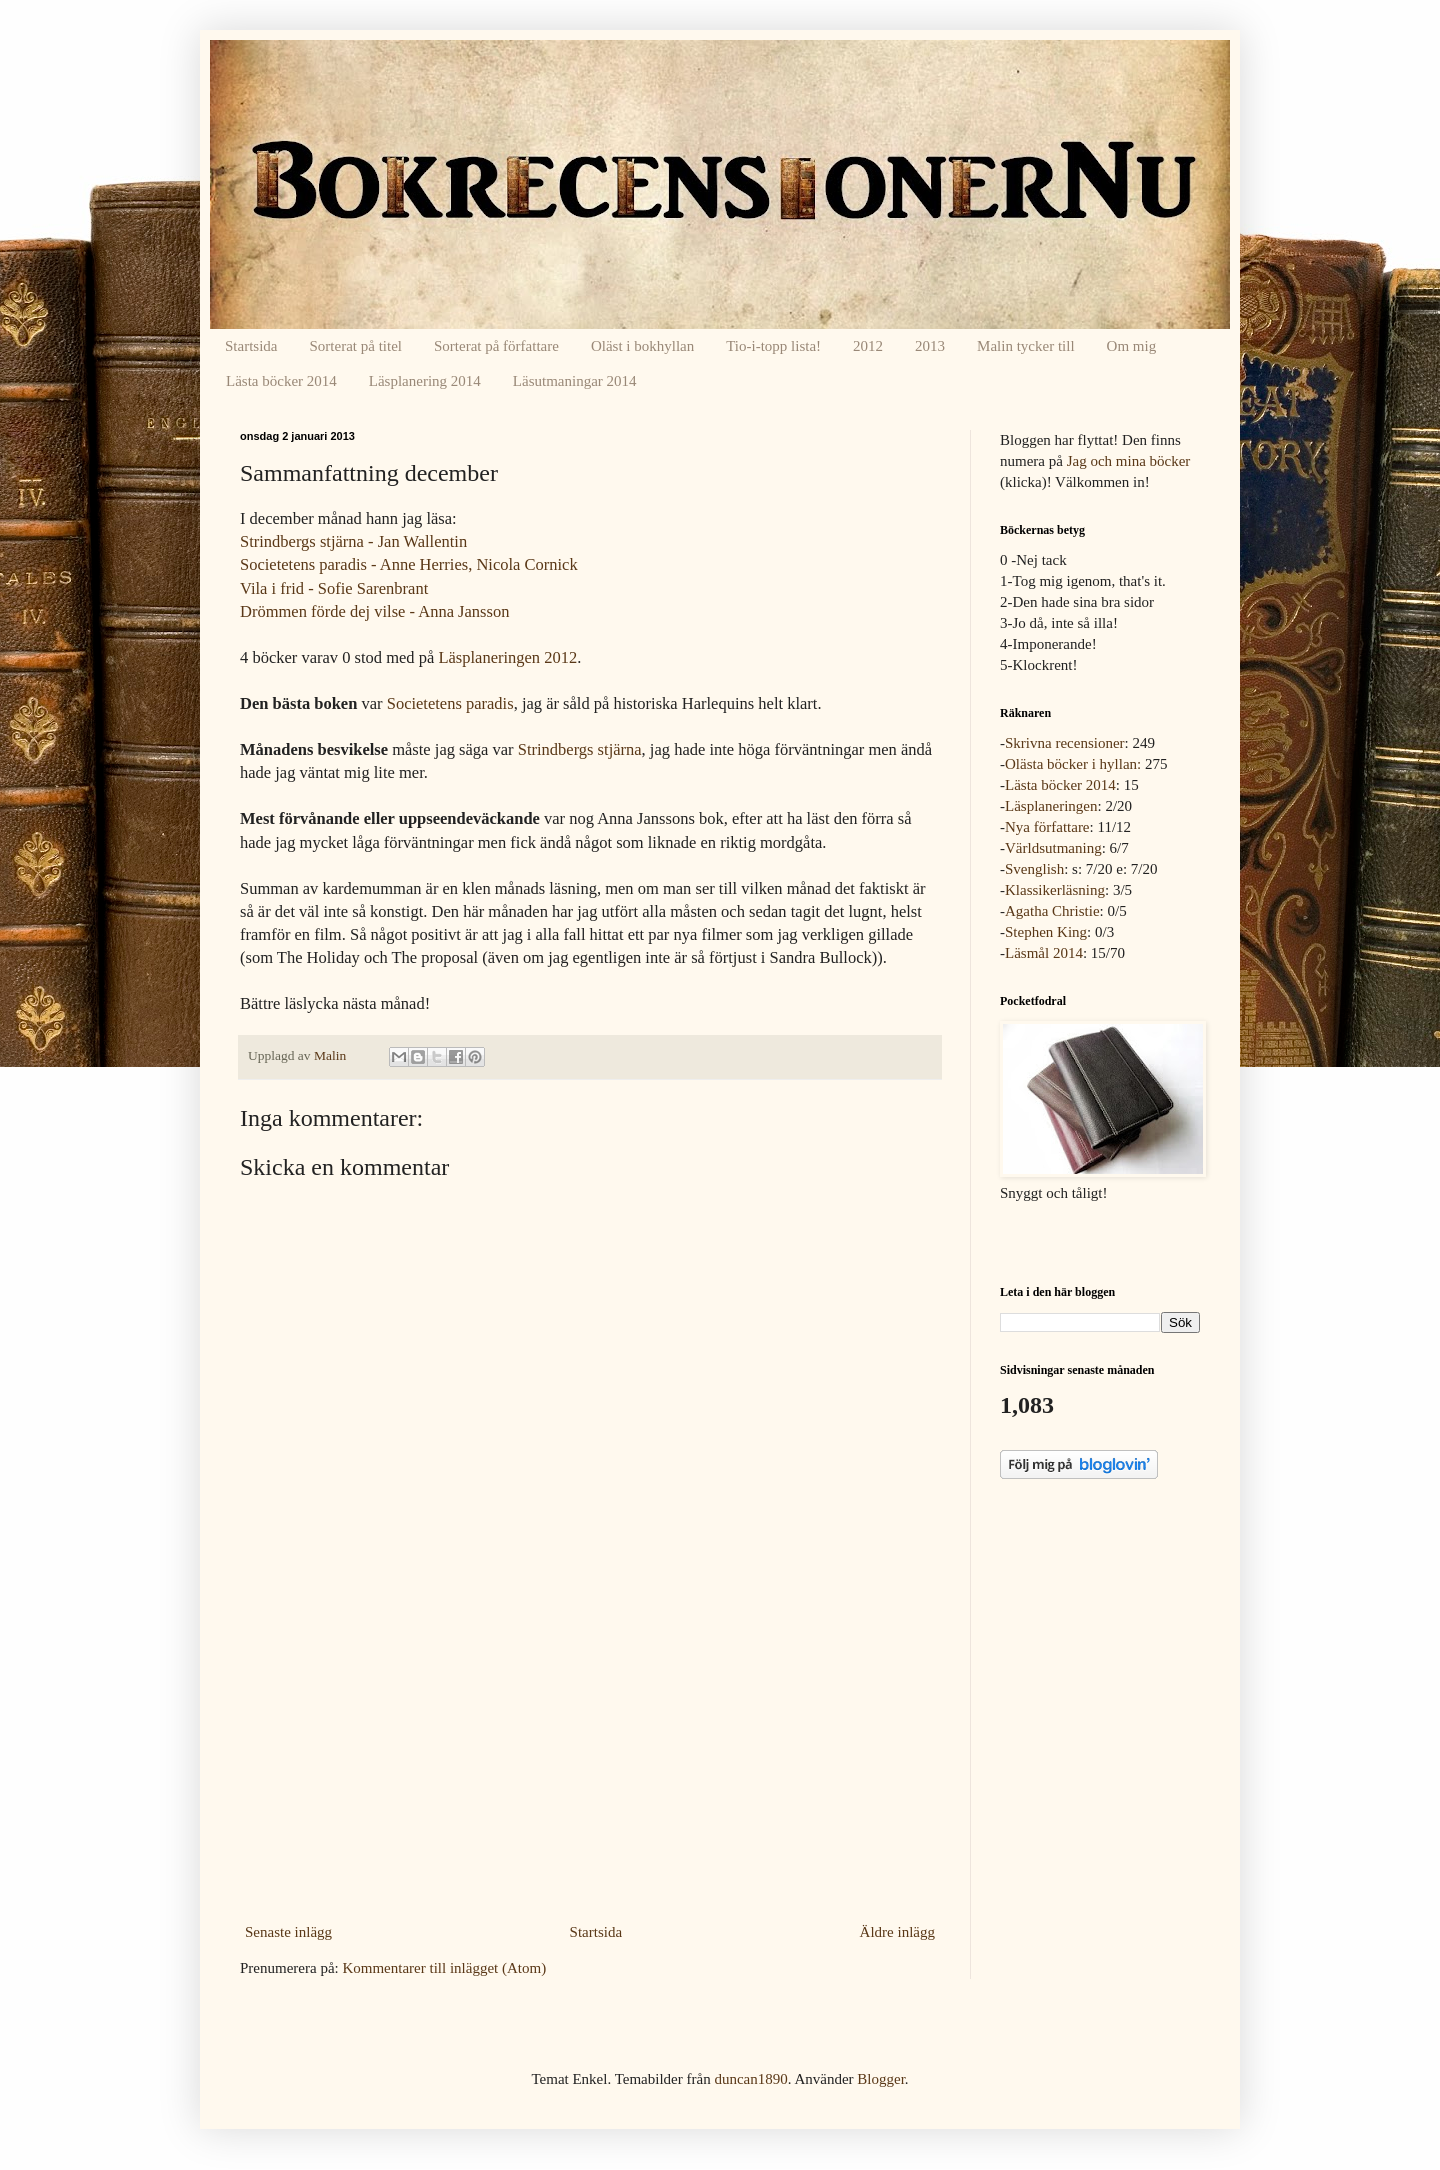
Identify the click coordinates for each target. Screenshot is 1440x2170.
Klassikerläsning (1055, 890)
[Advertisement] (590, 1767)
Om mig (1132, 346)
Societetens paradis (450, 703)
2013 (930, 346)
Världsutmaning (1053, 848)
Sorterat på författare (496, 346)
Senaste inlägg (288, 1932)
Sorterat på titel (356, 346)
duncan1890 (750, 2079)
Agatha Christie (1052, 911)
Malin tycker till (1025, 346)
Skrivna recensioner (1065, 743)
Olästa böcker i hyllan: (1073, 764)
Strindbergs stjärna (580, 749)
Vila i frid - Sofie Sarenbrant (334, 588)
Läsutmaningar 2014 (575, 381)
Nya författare (1047, 827)
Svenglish (1034, 869)
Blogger (881, 2079)
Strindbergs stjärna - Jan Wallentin (353, 541)
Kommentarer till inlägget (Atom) (444, 1968)
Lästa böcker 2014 (281, 381)
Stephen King (1046, 932)
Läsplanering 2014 (425, 381)
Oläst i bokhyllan (642, 346)
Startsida (251, 346)
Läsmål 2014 (1044, 953)
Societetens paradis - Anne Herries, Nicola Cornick (409, 564)
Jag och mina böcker (1129, 461)
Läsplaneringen (1051, 806)
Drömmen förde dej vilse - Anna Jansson (374, 611)
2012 (868, 346)
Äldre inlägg (897, 1932)
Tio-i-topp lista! (773, 346)
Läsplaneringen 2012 (507, 657)
